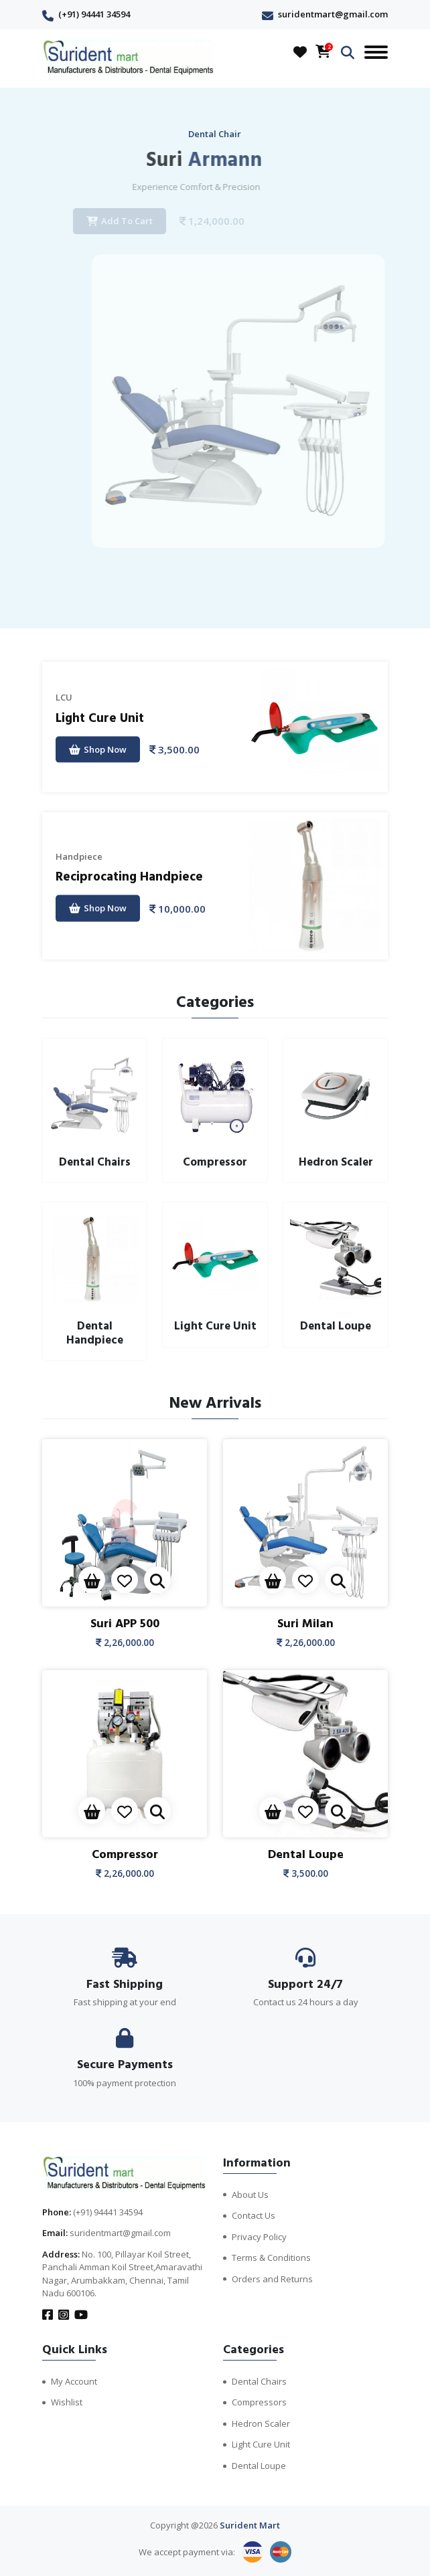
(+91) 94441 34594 (94, 14)
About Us (250, 2195)
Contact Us (253, 2215)
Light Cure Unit (100, 717)
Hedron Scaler (261, 2423)
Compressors (259, 2402)
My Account (74, 2381)
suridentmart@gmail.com (333, 14)
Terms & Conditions (271, 2257)
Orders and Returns (272, 2279)
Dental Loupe (306, 1854)
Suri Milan (305, 1623)
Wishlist (66, 2402)
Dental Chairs (259, 2381)
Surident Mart (250, 2525)
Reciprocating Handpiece (129, 876)
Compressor (125, 1854)
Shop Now (98, 749)
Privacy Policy (259, 2237)
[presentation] (200, 596)
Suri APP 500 (124, 1623)
